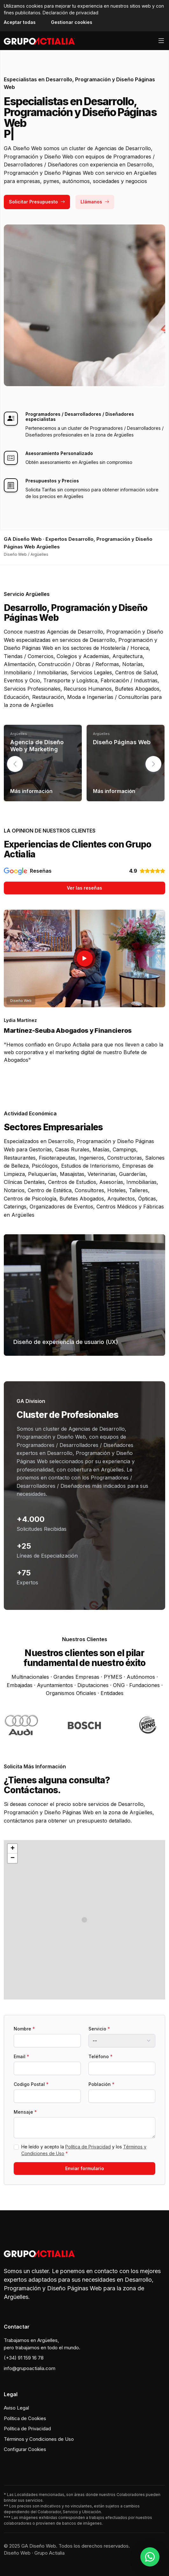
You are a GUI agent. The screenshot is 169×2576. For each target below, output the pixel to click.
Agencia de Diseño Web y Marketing (37, 745)
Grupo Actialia (49, 2553)
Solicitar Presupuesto (37, 201)
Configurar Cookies (25, 2449)
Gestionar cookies (71, 22)
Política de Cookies (25, 2418)
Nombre (24, 2028)
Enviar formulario (84, 2168)
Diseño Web (17, 2553)
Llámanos (95, 201)
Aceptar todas (20, 22)
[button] (153, 764)
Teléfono (100, 2056)
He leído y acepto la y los (83, 2150)
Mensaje (25, 2112)
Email (21, 2056)
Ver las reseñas (84, 888)
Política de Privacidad (88, 2146)
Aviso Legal (16, 2408)
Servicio (99, 2028)
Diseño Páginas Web (122, 742)
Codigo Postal (31, 2084)
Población (101, 2084)
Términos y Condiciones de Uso (39, 2439)
